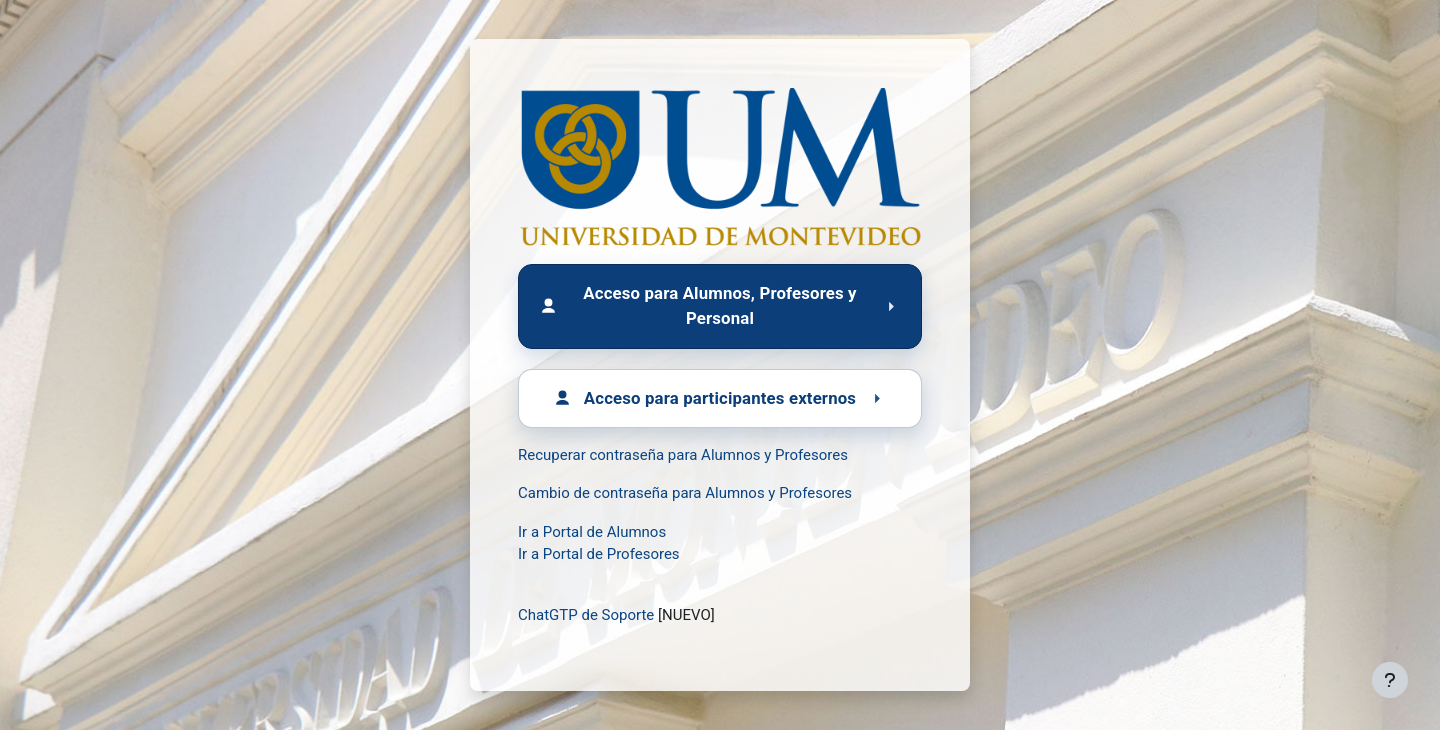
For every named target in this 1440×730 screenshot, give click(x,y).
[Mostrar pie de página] (1390, 680)
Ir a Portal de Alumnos (592, 532)
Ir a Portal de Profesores (599, 554)
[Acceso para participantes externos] (720, 398)
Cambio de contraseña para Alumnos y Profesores (685, 493)
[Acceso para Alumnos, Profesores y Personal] (720, 306)
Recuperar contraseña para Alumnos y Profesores (683, 455)
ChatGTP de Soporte (586, 615)
